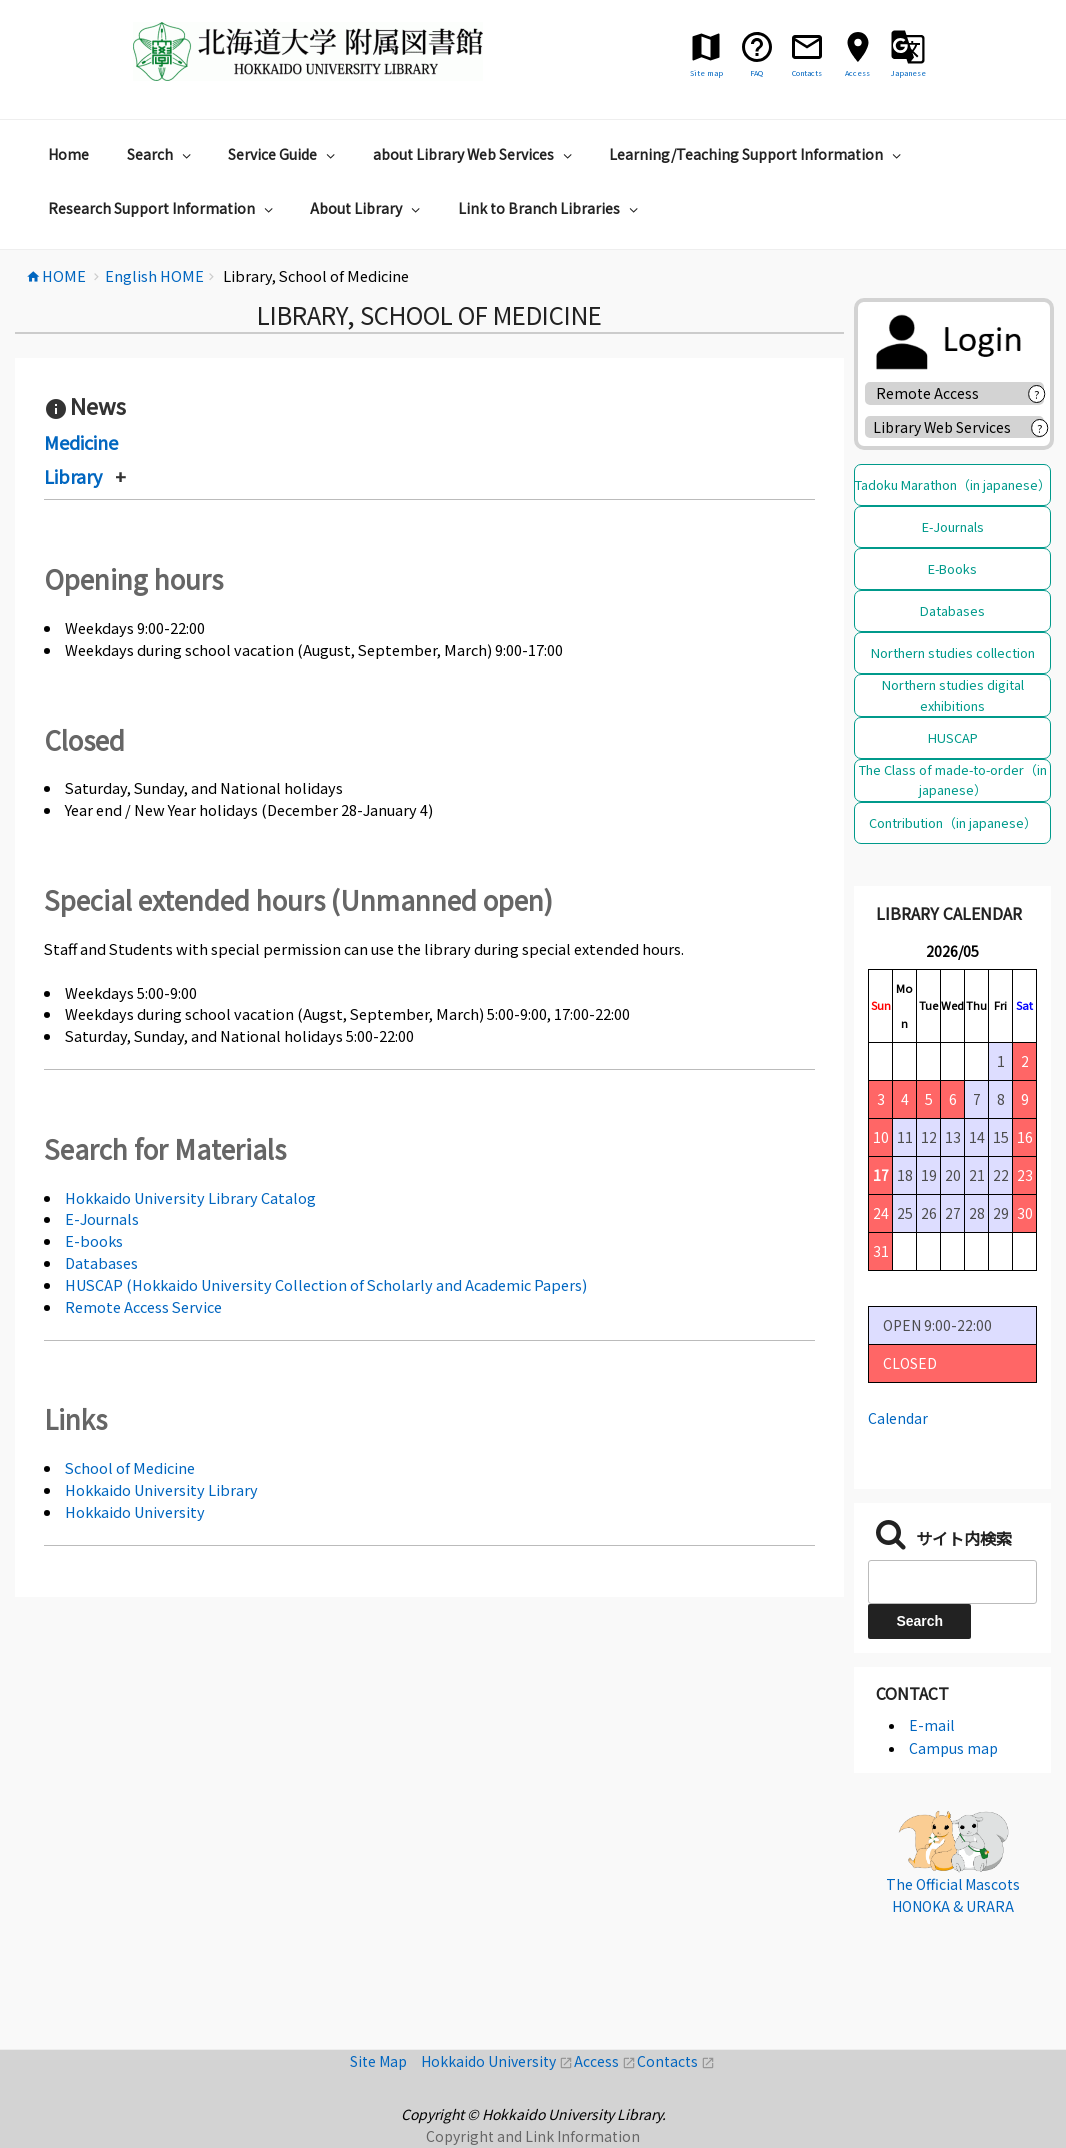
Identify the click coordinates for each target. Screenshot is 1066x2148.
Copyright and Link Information (533, 2136)
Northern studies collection (953, 652)
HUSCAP (953, 737)
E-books (94, 1240)
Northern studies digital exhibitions (953, 694)
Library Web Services (942, 427)
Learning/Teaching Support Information (757, 154)
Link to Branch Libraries (550, 208)
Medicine (81, 442)
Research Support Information (163, 208)
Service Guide (284, 154)
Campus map (953, 1748)
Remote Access (934, 393)
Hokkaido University (135, 1511)
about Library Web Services (475, 154)
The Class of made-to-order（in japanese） (953, 779)
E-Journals (102, 1218)
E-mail (931, 1725)
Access (605, 2061)
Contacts (676, 2061)
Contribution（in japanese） (953, 822)
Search (161, 154)
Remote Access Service (143, 1306)
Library (73, 476)
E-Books (952, 568)
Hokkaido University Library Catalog (190, 1197)
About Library (367, 208)
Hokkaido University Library (161, 1489)
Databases (101, 1262)
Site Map (385, 2061)
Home (68, 154)
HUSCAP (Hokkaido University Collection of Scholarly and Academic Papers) (326, 1284)
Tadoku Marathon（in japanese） (952, 484)
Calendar (898, 1418)
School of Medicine (130, 1467)
